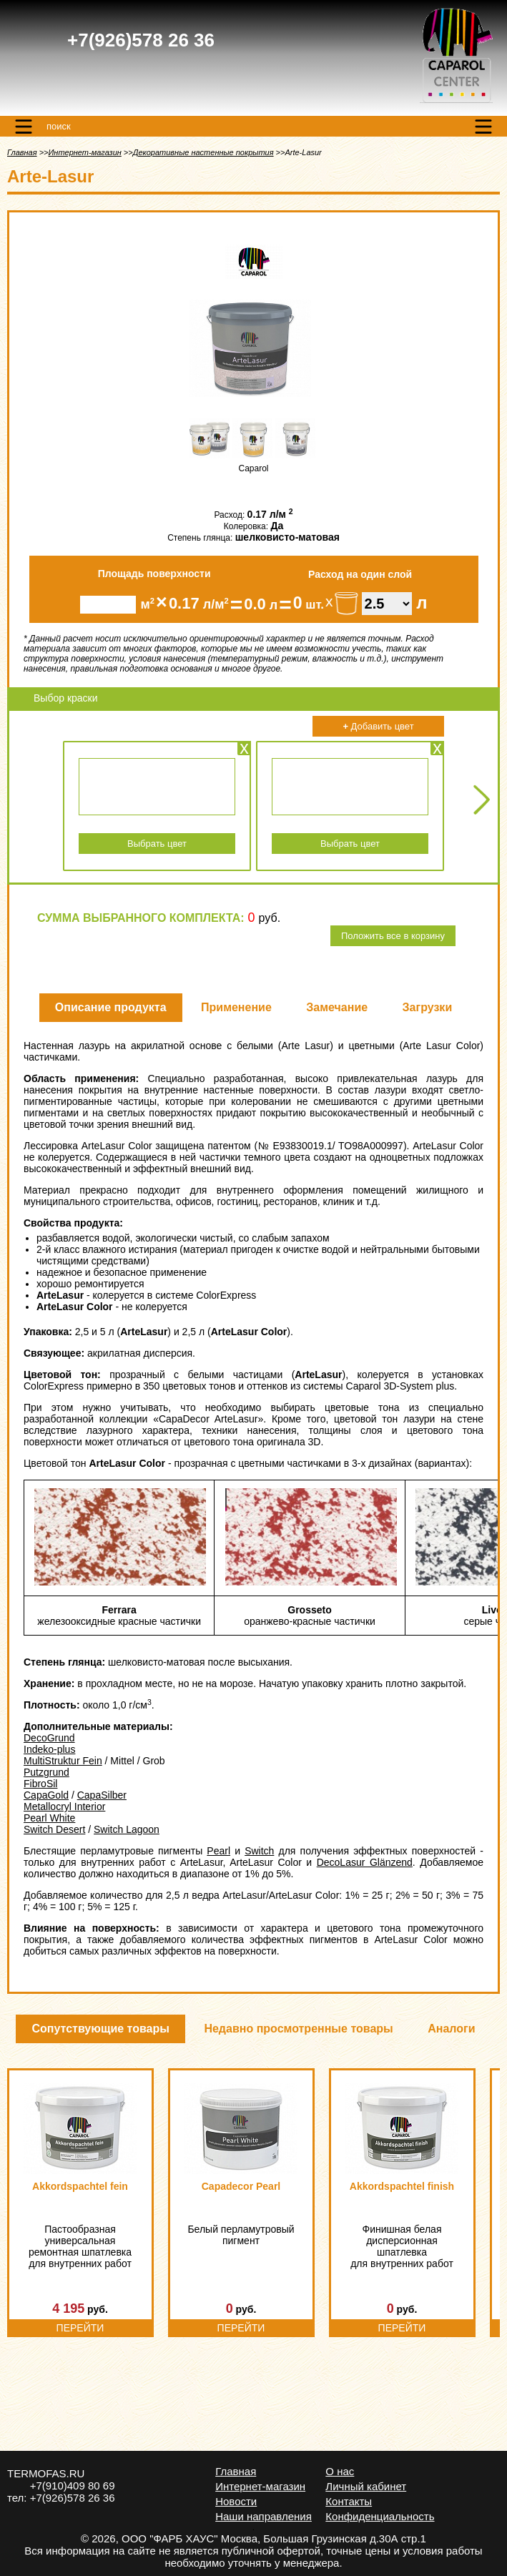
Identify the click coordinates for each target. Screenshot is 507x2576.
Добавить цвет (378, 726)
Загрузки (428, 1007)
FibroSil (40, 1783)
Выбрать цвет (157, 843)
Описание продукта (111, 1007)
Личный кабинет (365, 2486)
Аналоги (451, 2028)
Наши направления (263, 2516)
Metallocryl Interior (64, 1806)
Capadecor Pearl (241, 2186)
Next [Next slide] (481, 799)
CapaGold (46, 1795)
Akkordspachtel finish (402, 2186)
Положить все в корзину (393, 935)
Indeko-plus (49, 1749)
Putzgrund (46, 1772)
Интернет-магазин (84, 152)
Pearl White (49, 1818)
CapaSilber (102, 1795)
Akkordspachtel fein (80, 2186)
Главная (22, 152)
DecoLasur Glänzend (365, 1862)
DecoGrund (49, 1738)
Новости (236, 2501)
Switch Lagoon (126, 1829)
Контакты (348, 2501)
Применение (236, 1007)
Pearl (218, 1851)
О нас (339, 2471)
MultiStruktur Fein (63, 1760)
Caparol (253, 468)
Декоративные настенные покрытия (203, 152)
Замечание (337, 1007)
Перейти (80, 2328)
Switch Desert (54, 1829)
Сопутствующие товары (100, 2028)
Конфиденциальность (379, 2516)
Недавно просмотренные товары (298, 2028)
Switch (259, 1851)
